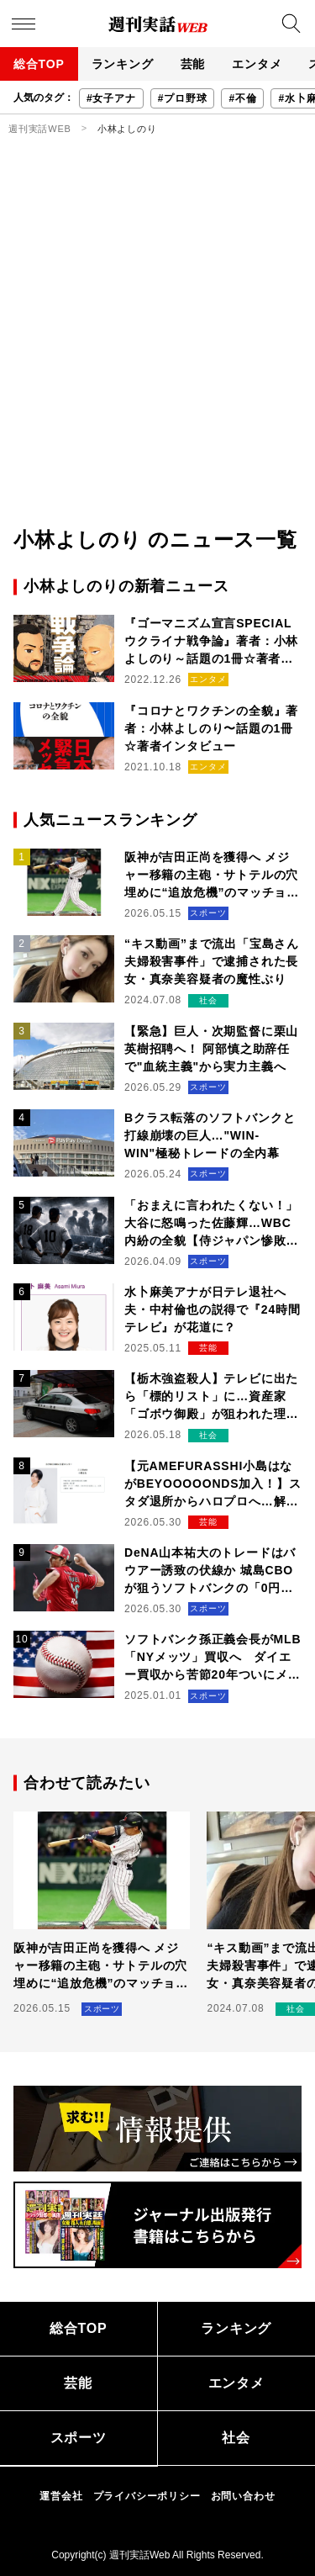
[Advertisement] (157, 358)
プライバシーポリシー (147, 2496)
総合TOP (39, 64)
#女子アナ (111, 98)
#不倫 (242, 98)
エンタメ (256, 64)
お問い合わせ (243, 2496)
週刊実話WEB (39, 129)
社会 (236, 2438)
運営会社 (60, 2496)
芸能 (193, 64)
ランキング (123, 64)
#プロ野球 (182, 98)
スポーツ (78, 2438)
